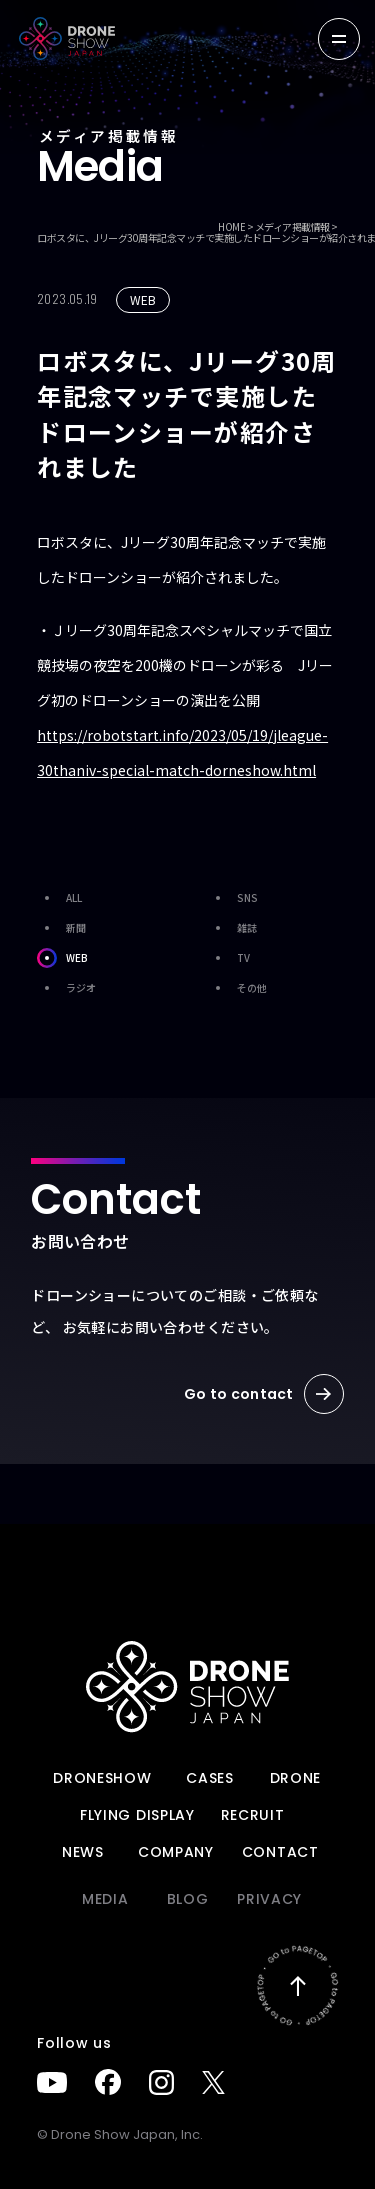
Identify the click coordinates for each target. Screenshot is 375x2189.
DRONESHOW (102, 1778)
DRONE (296, 1778)
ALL (59, 898)
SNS (233, 898)
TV (229, 958)
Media (105, 1899)
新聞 (61, 928)
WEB (62, 958)
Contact (280, 1852)
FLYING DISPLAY (137, 1815)
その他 (237, 988)
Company (176, 1852)
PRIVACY (269, 1899)
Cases (210, 1778)
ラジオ (66, 988)
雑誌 (232, 928)
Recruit (253, 1815)
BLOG (188, 1899)
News (83, 1852)
